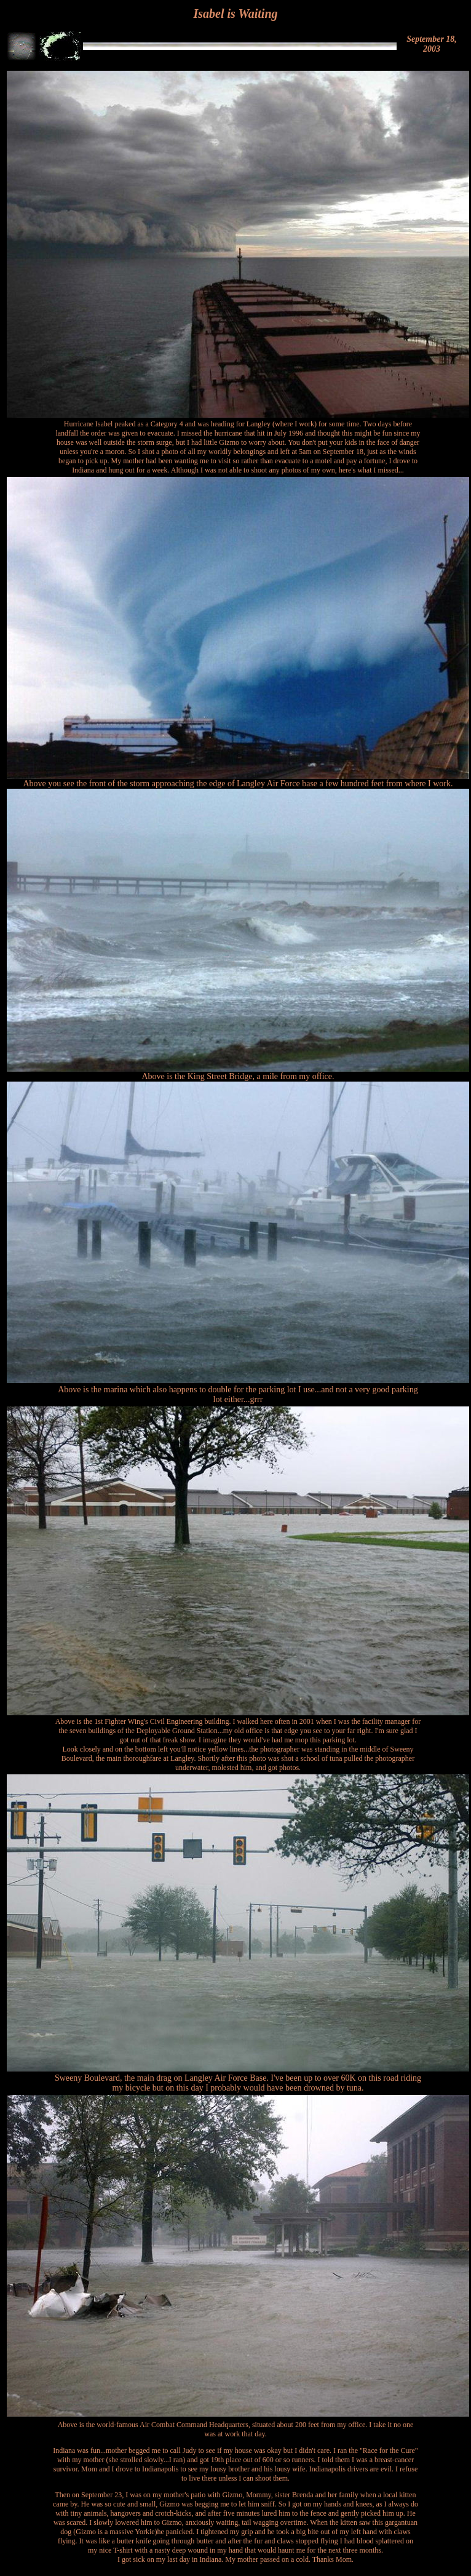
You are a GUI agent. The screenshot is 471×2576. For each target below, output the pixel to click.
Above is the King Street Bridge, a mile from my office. (237, 1076)
